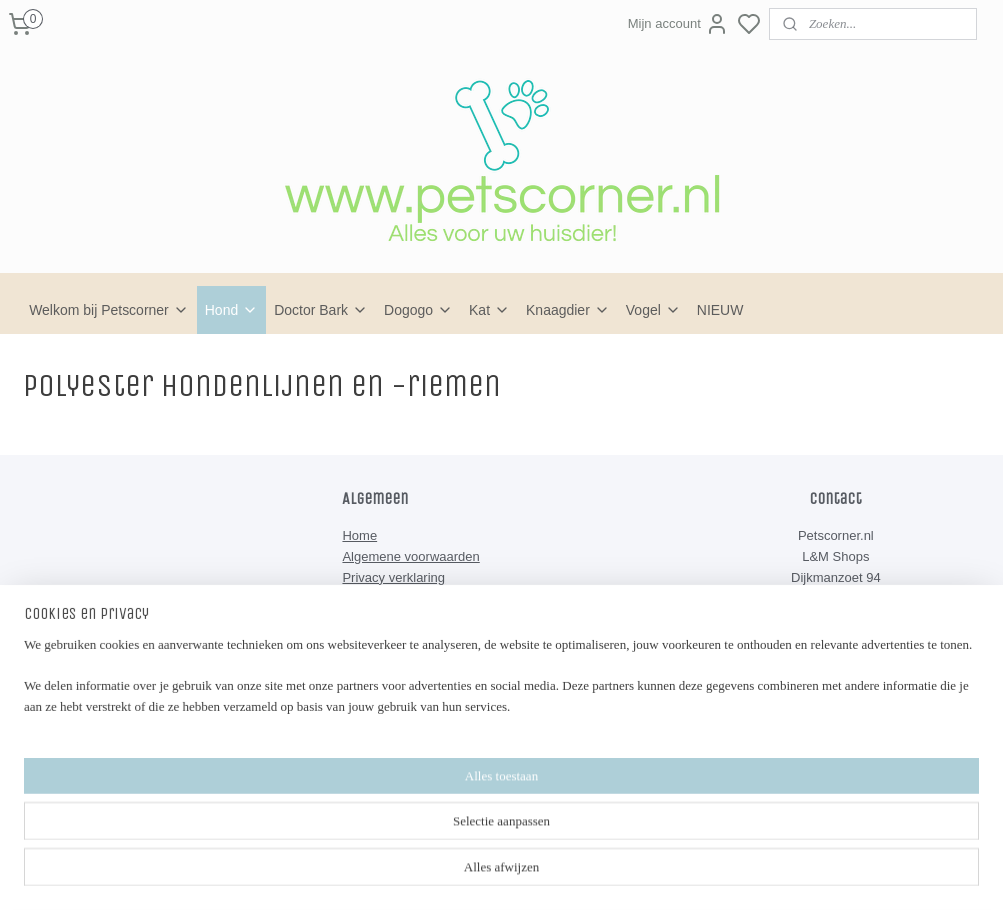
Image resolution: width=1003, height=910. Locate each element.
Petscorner (389, 741)
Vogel (653, 310)
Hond (231, 310)
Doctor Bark (321, 310)
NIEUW (720, 310)
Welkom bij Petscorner (109, 310)
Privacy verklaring (393, 577)
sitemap (557, 840)
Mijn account (678, 24)
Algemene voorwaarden (410, 556)
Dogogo (418, 310)
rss (592, 840)
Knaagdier (568, 310)
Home (359, 535)
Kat (489, 310)
